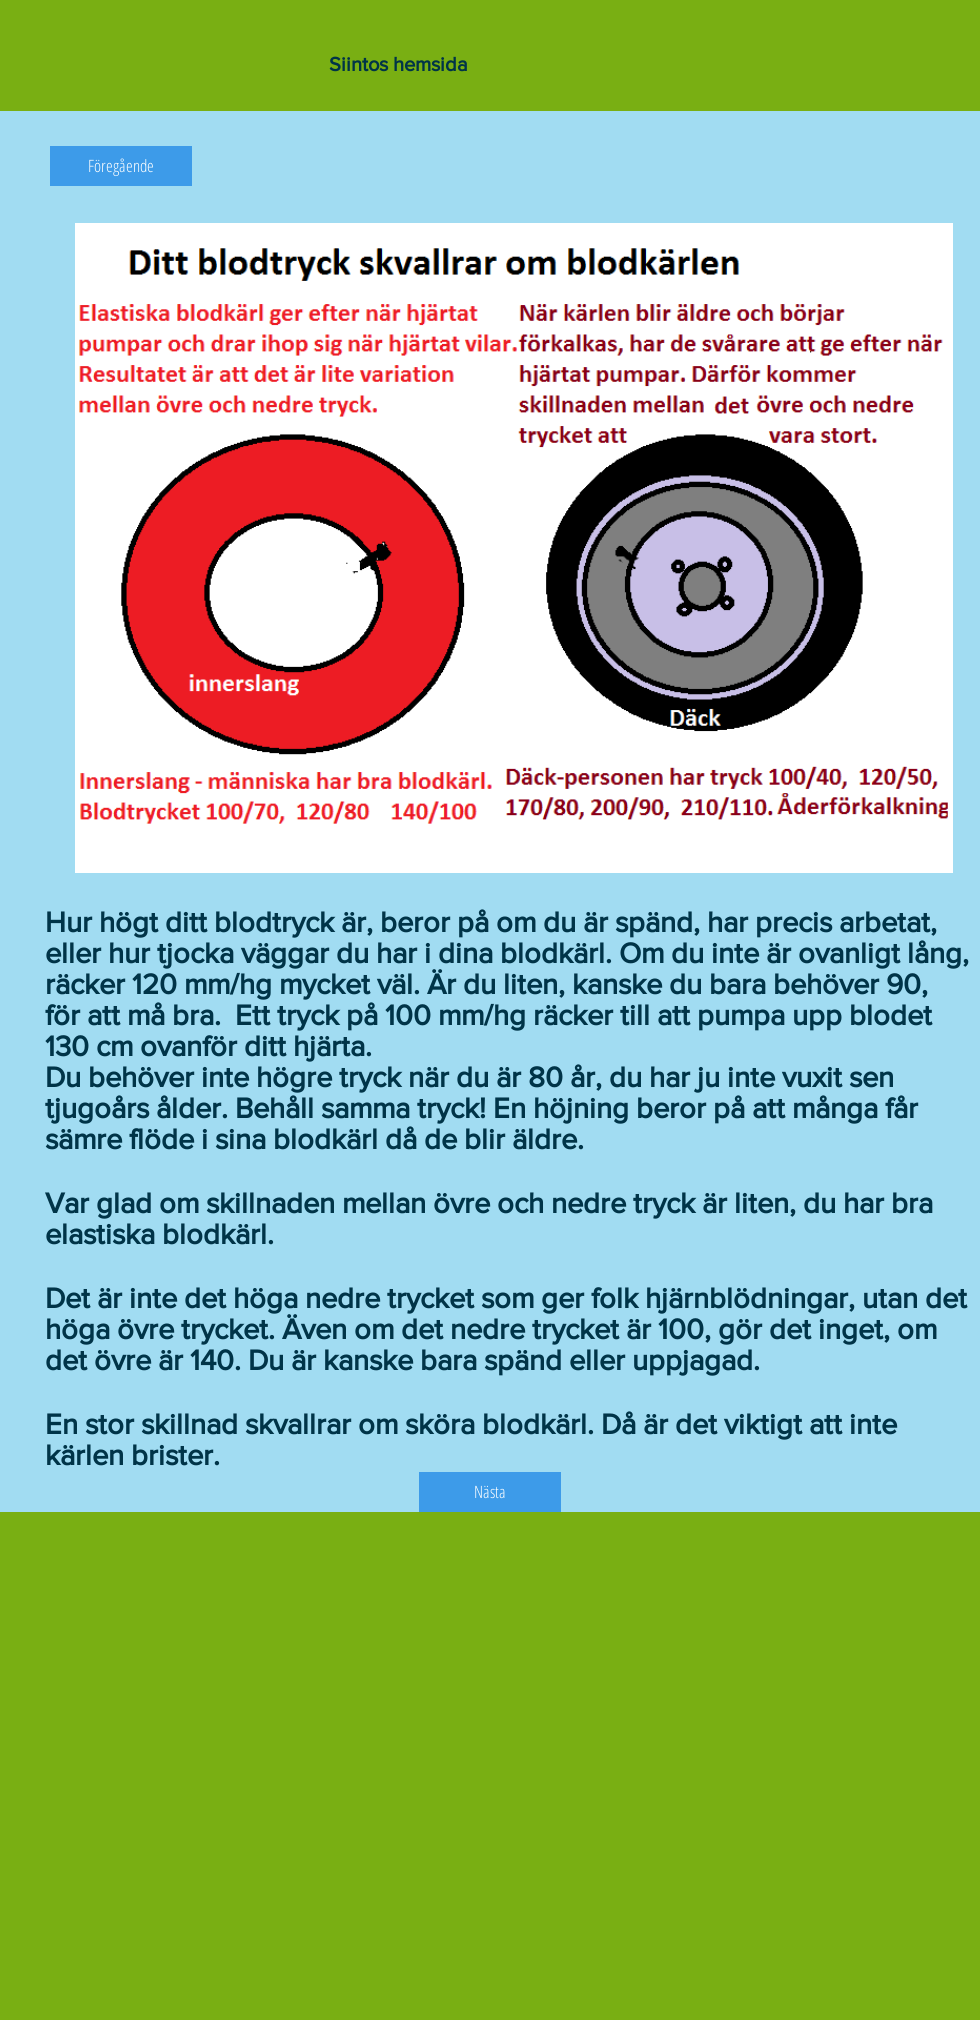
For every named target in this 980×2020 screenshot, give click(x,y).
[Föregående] (121, 166)
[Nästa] (490, 1492)
